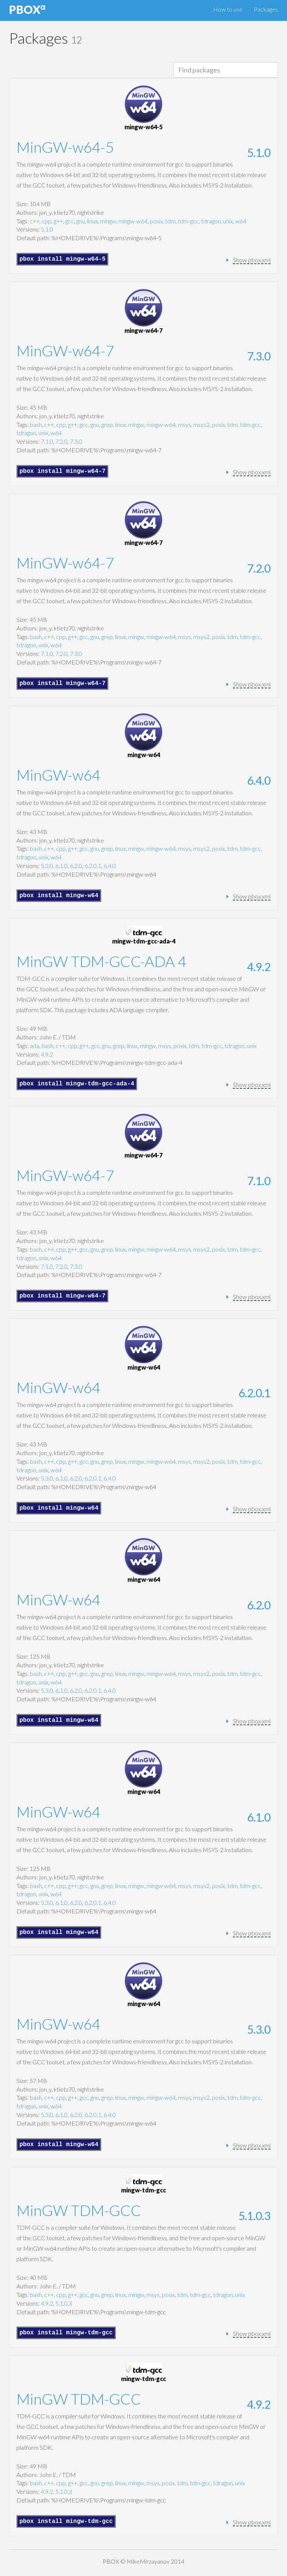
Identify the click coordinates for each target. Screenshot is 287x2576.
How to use (228, 9)
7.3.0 (259, 356)
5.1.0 (259, 152)
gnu (80, 220)
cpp (47, 220)
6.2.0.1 (92, 865)
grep (107, 424)
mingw (108, 220)
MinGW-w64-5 (65, 147)
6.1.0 (61, 865)
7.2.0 (61, 441)
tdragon (211, 220)
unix (228, 220)
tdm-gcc (188, 220)
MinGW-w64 (58, 775)
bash (36, 424)
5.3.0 (47, 865)
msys (184, 424)
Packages (266, 9)
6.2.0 (76, 865)
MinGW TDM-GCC (78, 2210)
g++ (58, 220)
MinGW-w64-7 (65, 351)
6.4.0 (259, 780)
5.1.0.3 (254, 2215)
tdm (170, 220)
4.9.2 (259, 966)
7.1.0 (47, 441)
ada (34, 1045)
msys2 (201, 424)
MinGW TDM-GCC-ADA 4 (101, 961)
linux (92, 220)
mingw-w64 (133, 220)
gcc (69, 220)
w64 (240, 220)
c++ (35, 220)
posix (156, 220)
